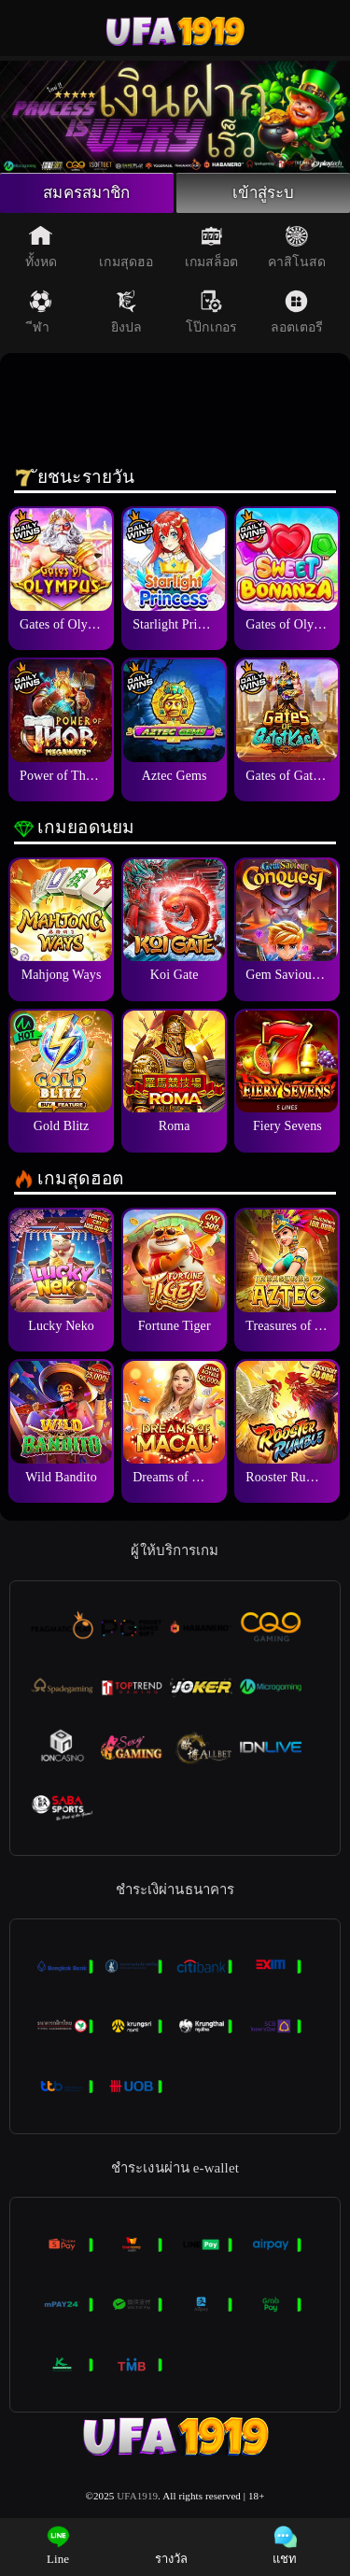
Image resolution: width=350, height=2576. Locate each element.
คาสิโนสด (297, 249)
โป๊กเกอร (211, 314)
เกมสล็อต (212, 249)
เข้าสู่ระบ (264, 194)
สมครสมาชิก (86, 194)
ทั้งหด (41, 249)
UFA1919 (137, 2498)
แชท (285, 2546)
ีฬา (40, 314)
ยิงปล (126, 314)
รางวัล (172, 2546)
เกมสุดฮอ (126, 249)
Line (58, 2546)
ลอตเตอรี (297, 314)
